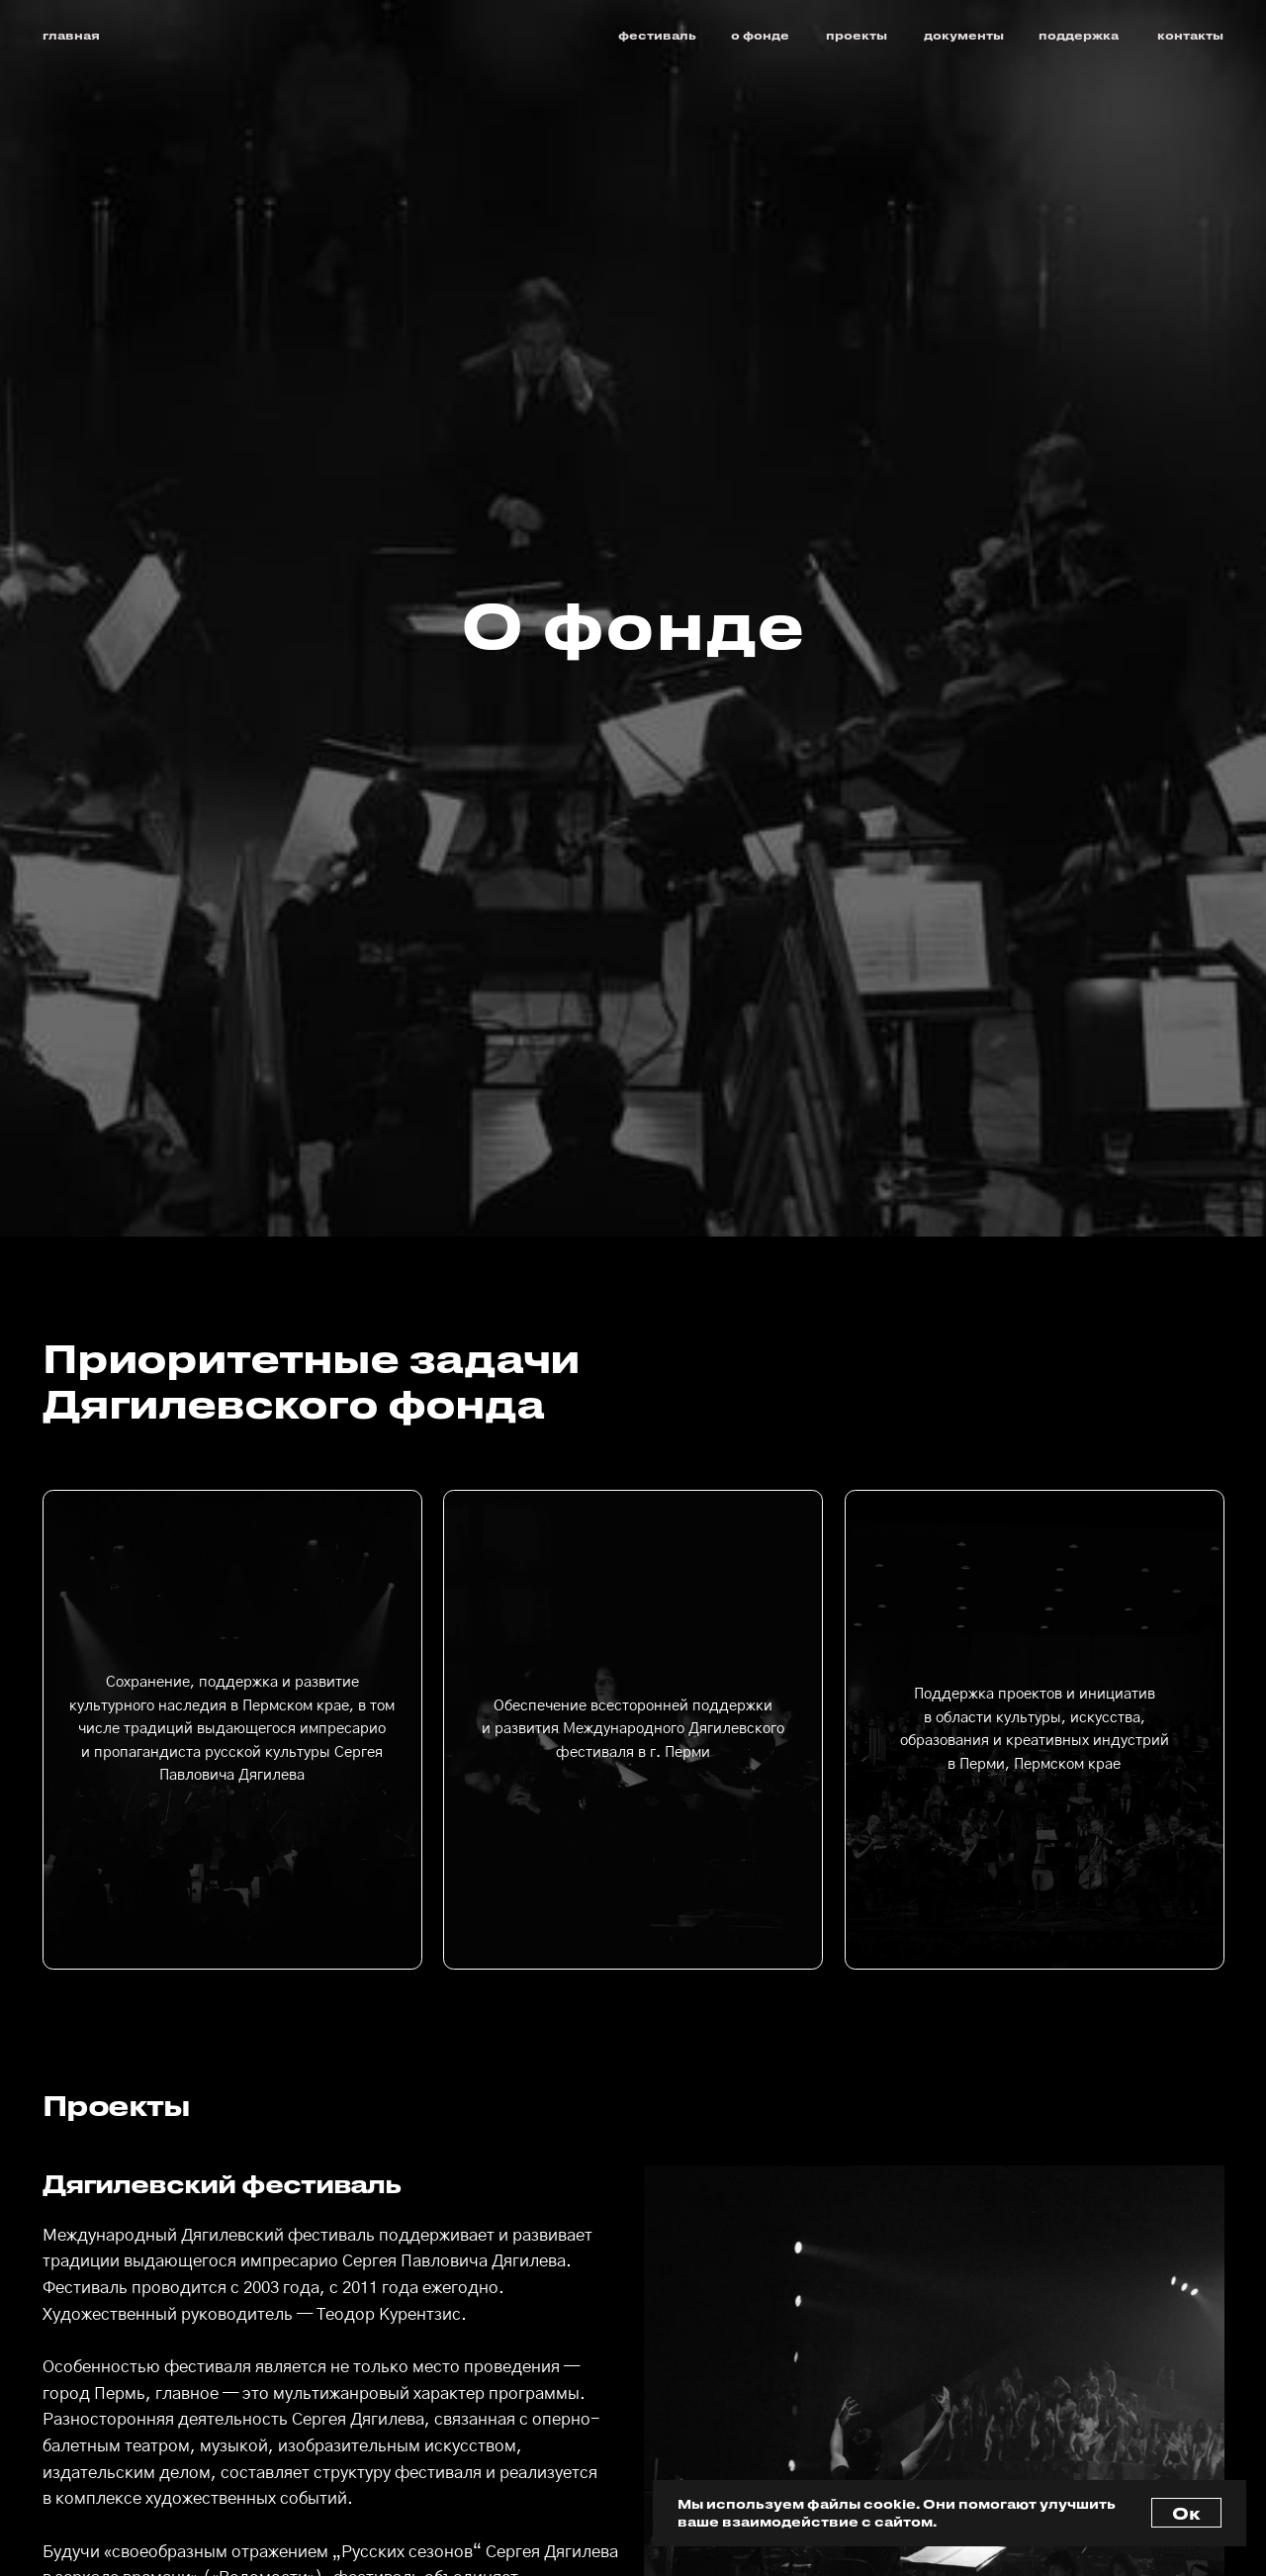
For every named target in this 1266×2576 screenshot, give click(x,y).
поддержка (1079, 35)
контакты (1190, 35)
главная (71, 35)
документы (964, 35)
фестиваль (657, 35)
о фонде (760, 35)
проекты (856, 35)
